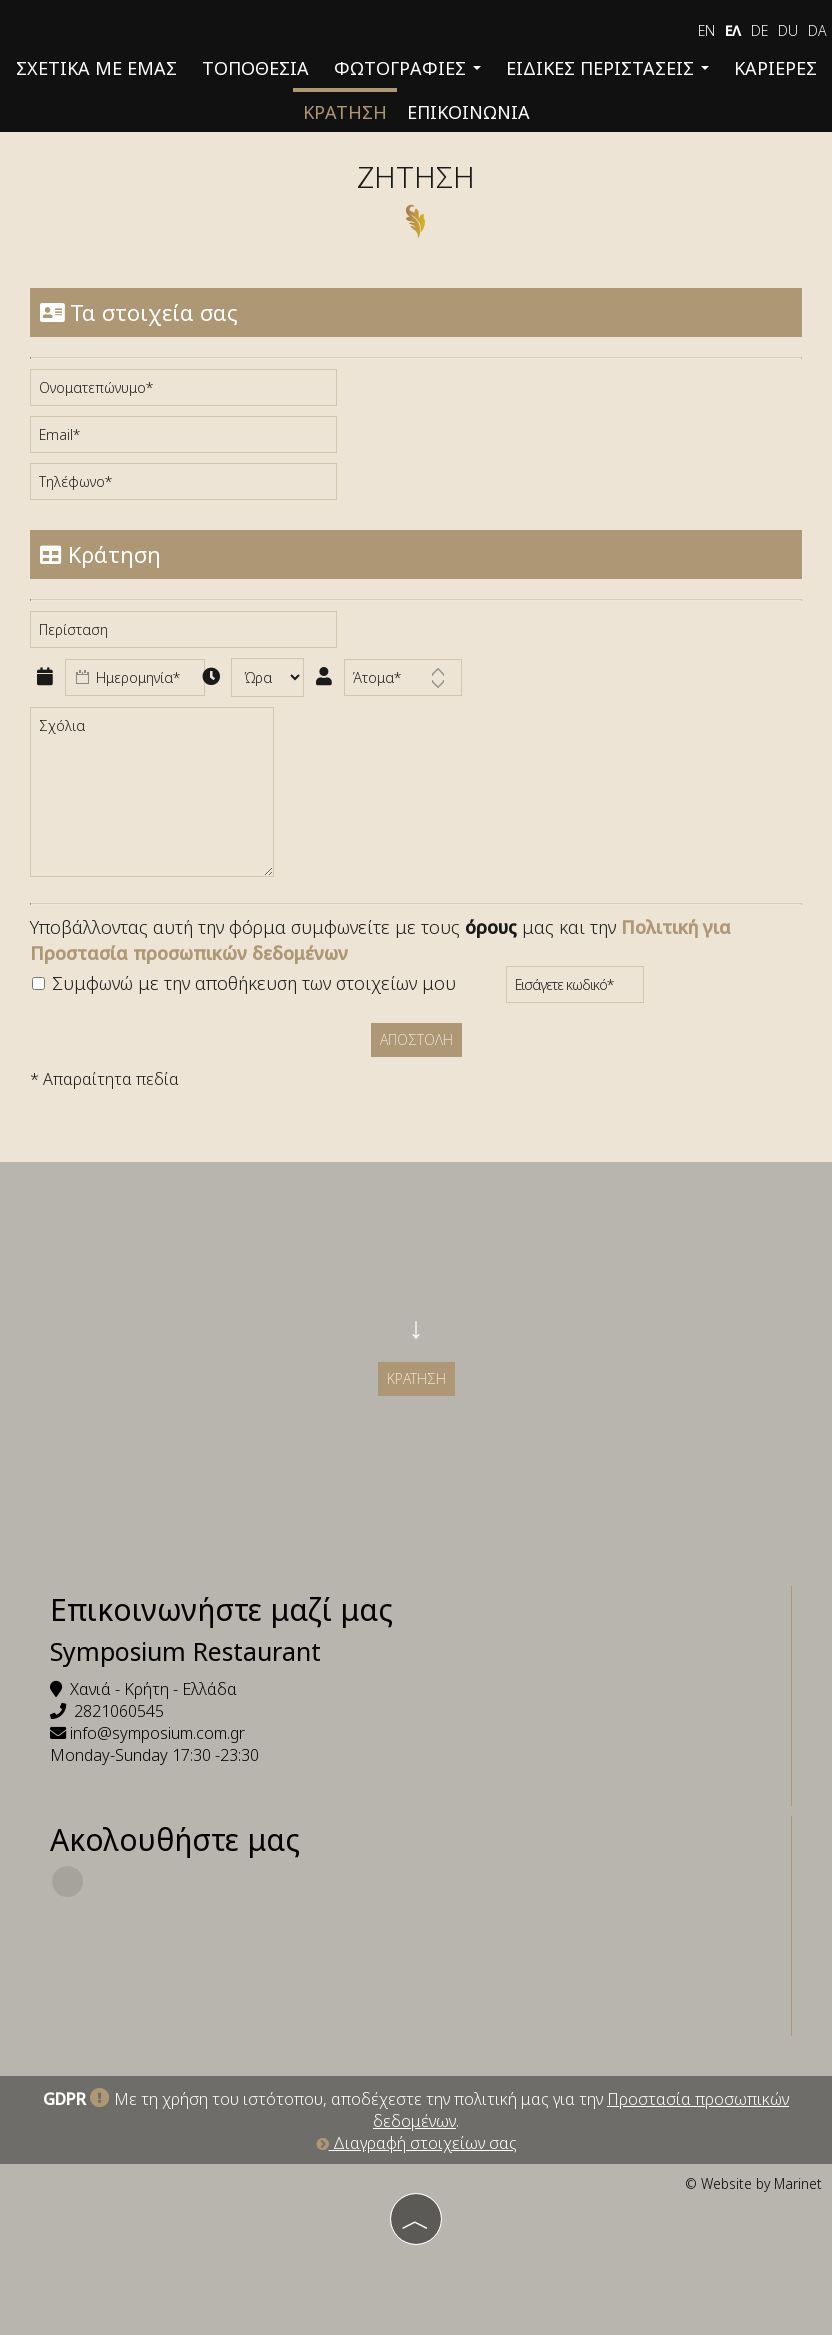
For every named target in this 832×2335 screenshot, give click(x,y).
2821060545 (119, 1711)
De (759, 30)
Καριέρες (775, 68)
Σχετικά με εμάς (96, 68)
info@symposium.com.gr (157, 1733)
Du (788, 30)
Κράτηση (345, 112)
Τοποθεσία (255, 68)
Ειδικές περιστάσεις (607, 68)
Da (817, 30)
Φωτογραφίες (407, 68)
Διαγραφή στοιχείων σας (416, 2143)
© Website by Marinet (753, 2183)
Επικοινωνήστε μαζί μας (221, 1609)
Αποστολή (416, 1039)
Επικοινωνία (468, 112)
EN (706, 30)
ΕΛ (733, 30)
